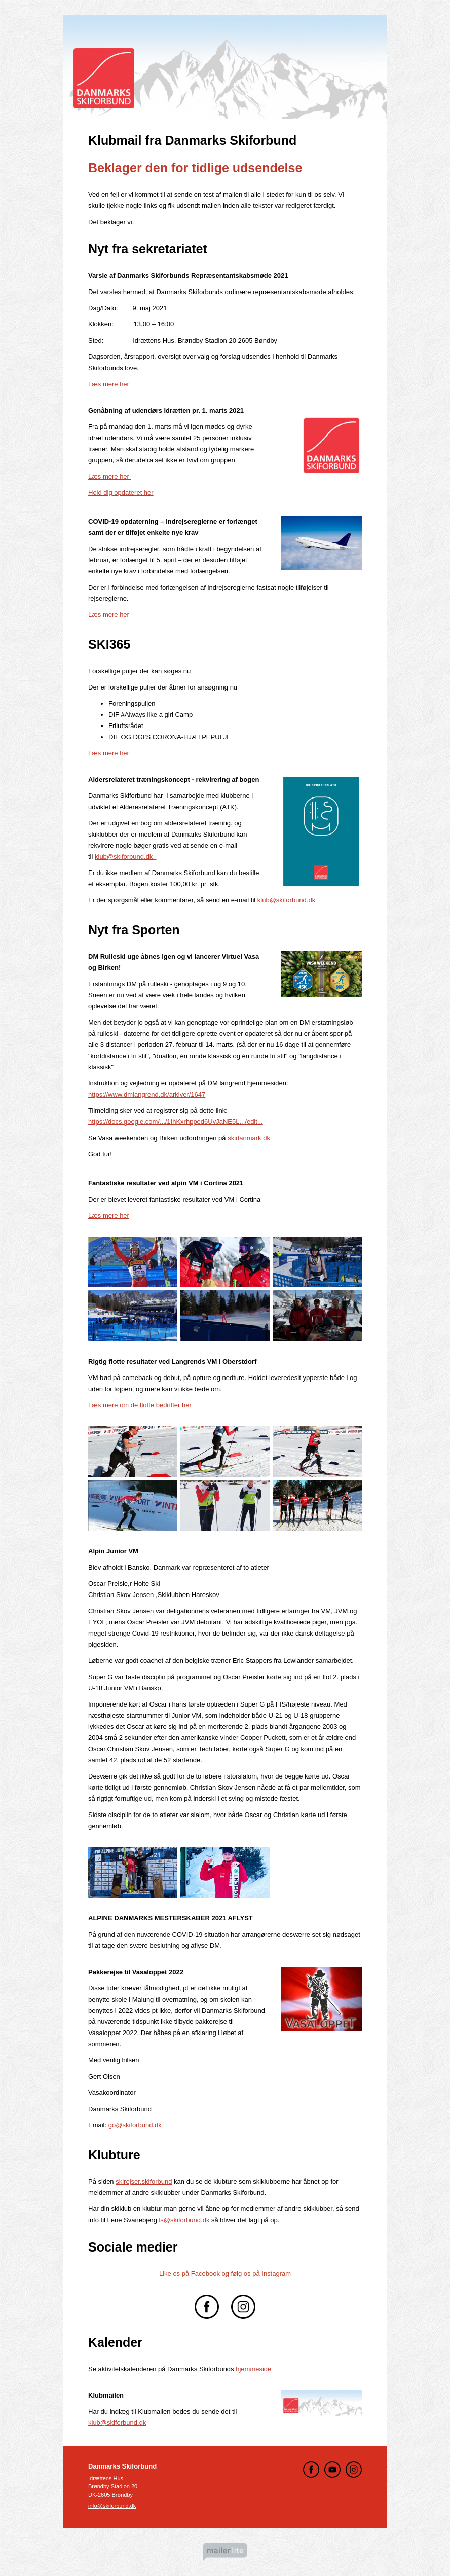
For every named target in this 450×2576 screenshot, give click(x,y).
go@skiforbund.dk (135, 2125)
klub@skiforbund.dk (126, 856)
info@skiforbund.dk (112, 2505)
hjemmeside (253, 2369)
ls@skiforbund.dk (184, 2220)
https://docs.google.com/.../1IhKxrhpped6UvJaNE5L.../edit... (175, 1122)
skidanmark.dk (249, 1138)
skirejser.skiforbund (144, 2181)
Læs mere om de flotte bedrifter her (140, 1405)
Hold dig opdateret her (121, 492)
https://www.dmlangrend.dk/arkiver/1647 (146, 1094)
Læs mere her (108, 384)
